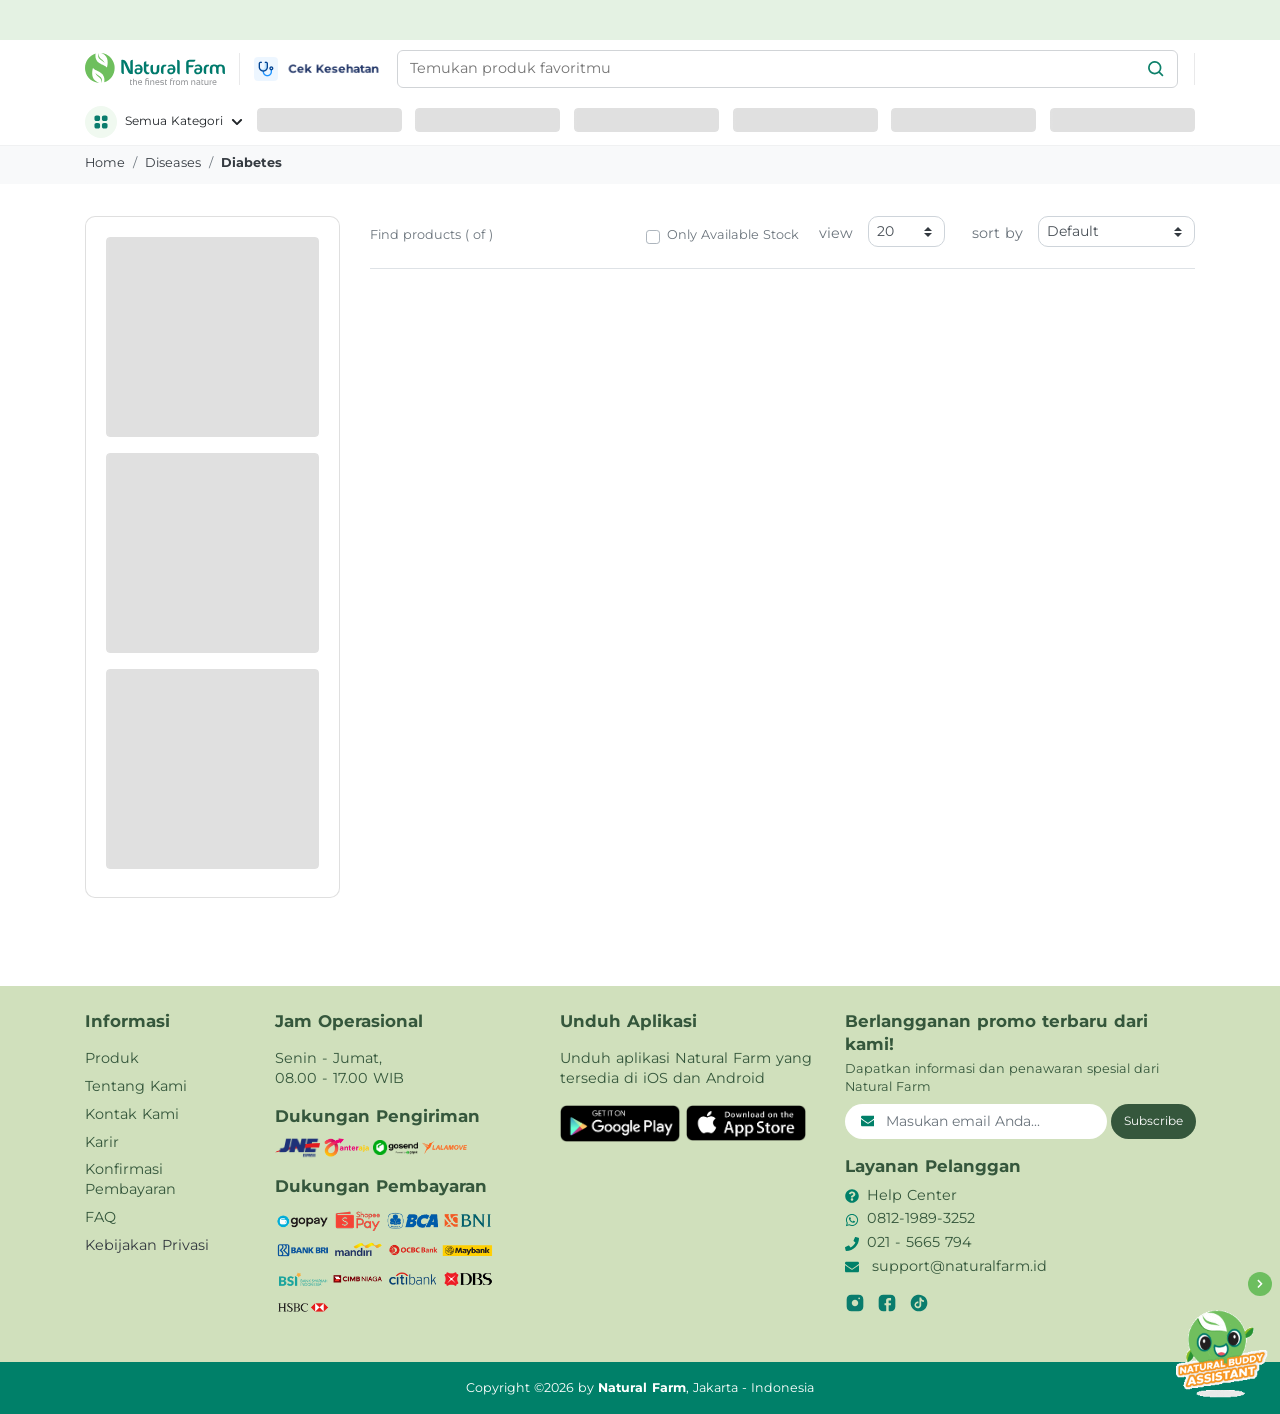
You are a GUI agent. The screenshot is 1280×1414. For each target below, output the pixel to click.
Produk (112, 1058)
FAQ (100, 1217)
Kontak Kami (132, 1114)
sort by (997, 233)
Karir (102, 1142)
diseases (173, 162)
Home (105, 162)
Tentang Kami (136, 1086)
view (836, 233)
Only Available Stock (733, 234)
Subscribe (1153, 1120)
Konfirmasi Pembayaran (130, 1179)
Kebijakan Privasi (147, 1245)
